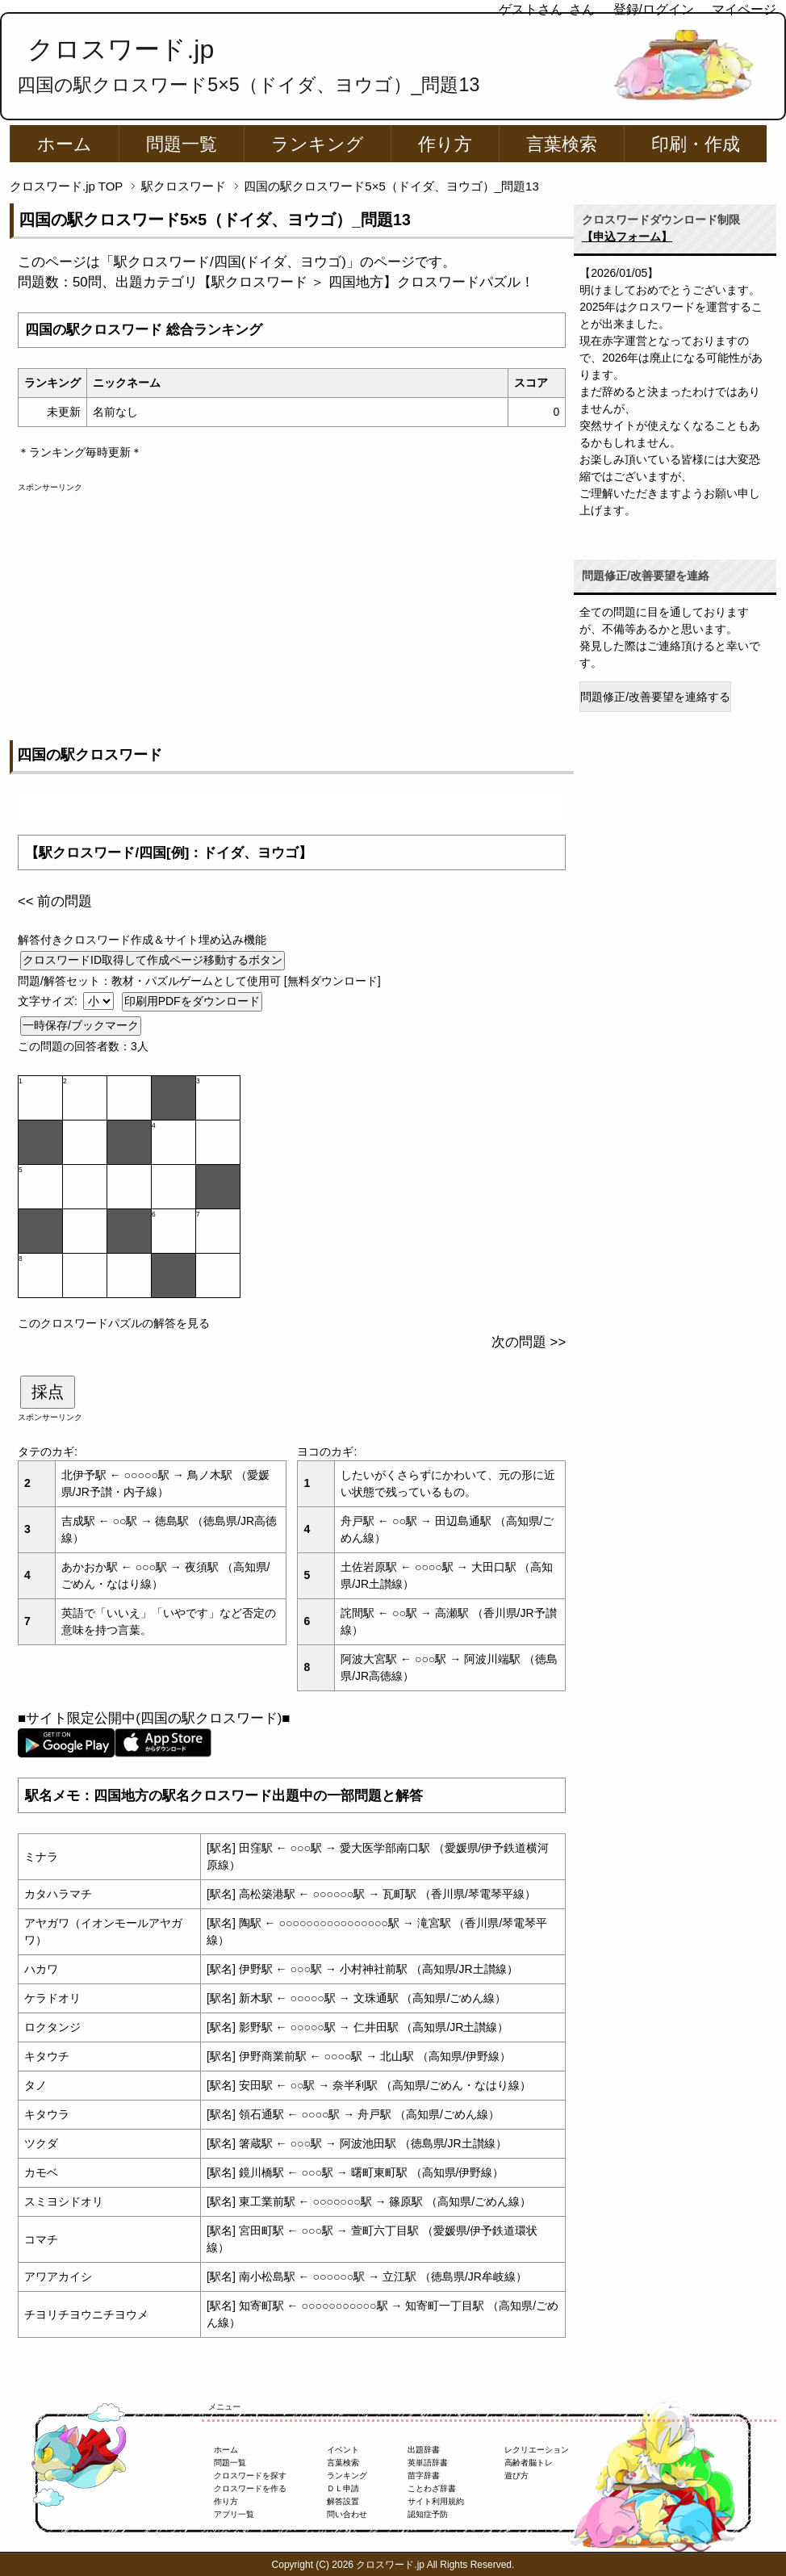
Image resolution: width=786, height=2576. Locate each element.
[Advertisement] (292, 606)
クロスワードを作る (250, 2488)
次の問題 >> (528, 1342)
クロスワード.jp (120, 49)
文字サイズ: (49, 1001)
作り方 (445, 144)
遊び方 (516, 2475)
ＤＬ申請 (343, 2488)
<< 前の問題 (55, 901)
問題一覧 (181, 144)
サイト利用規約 (436, 2501)
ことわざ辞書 (432, 2488)
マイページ (744, 9)
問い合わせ (347, 2514)
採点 (47, 1392)
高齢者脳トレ (528, 2462)
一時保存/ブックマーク (81, 1025)
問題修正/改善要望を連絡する (655, 696)
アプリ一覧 (234, 2514)
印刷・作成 (695, 144)
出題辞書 (424, 2449)
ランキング (317, 144)
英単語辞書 (428, 2462)
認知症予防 (428, 2514)
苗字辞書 (424, 2475)
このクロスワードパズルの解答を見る (114, 1323)
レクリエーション (536, 2449)
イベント (343, 2449)
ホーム (64, 144)
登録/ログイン (653, 9)
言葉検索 (561, 144)
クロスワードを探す (250, 2475)
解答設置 (343, 2501)
